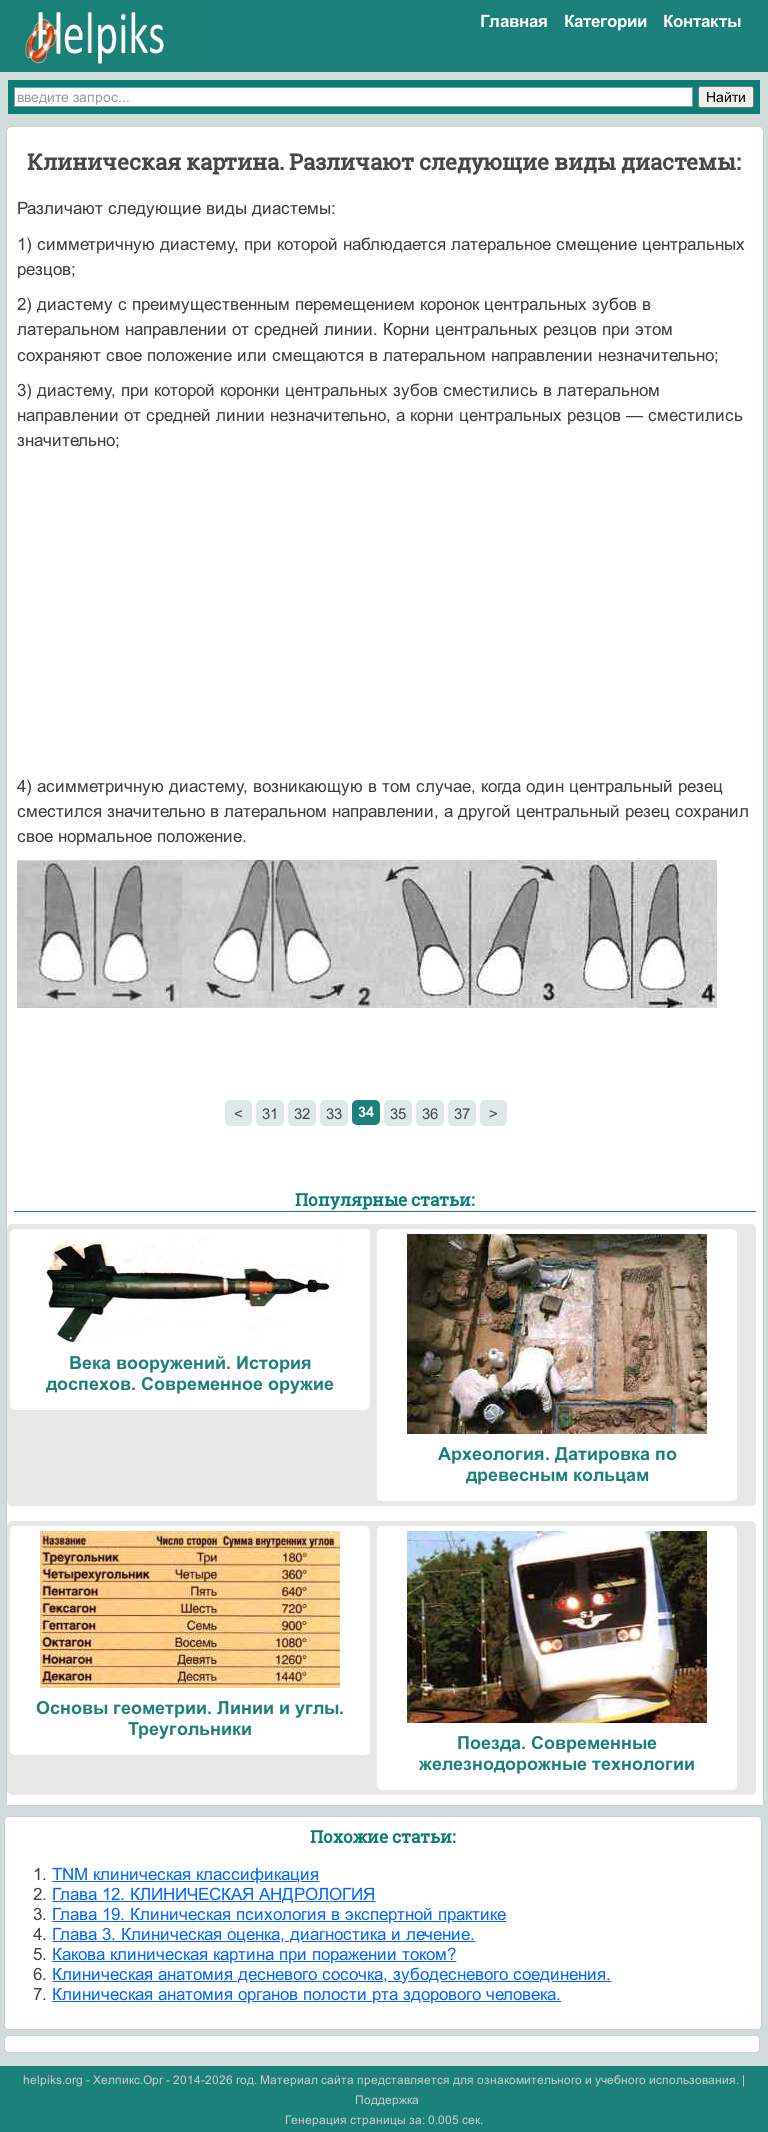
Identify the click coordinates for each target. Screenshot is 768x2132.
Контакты (702, 21)
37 (462, 1113)
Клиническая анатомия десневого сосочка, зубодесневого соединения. (331, 1974)
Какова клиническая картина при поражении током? (254, 1954)
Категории (605, 21)
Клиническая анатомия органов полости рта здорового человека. (306, 1994)
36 (430, 1113)
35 (398, 1113)
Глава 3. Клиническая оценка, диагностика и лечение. (263, 1934)
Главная (514, 21)
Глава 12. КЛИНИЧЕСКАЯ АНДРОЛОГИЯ (213, 1894)
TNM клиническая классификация (185, 1874)
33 (334, 1113)
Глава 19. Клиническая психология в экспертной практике (279, 1914)
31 (270, 1113)
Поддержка (387, 2100)
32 (302, 1113)
